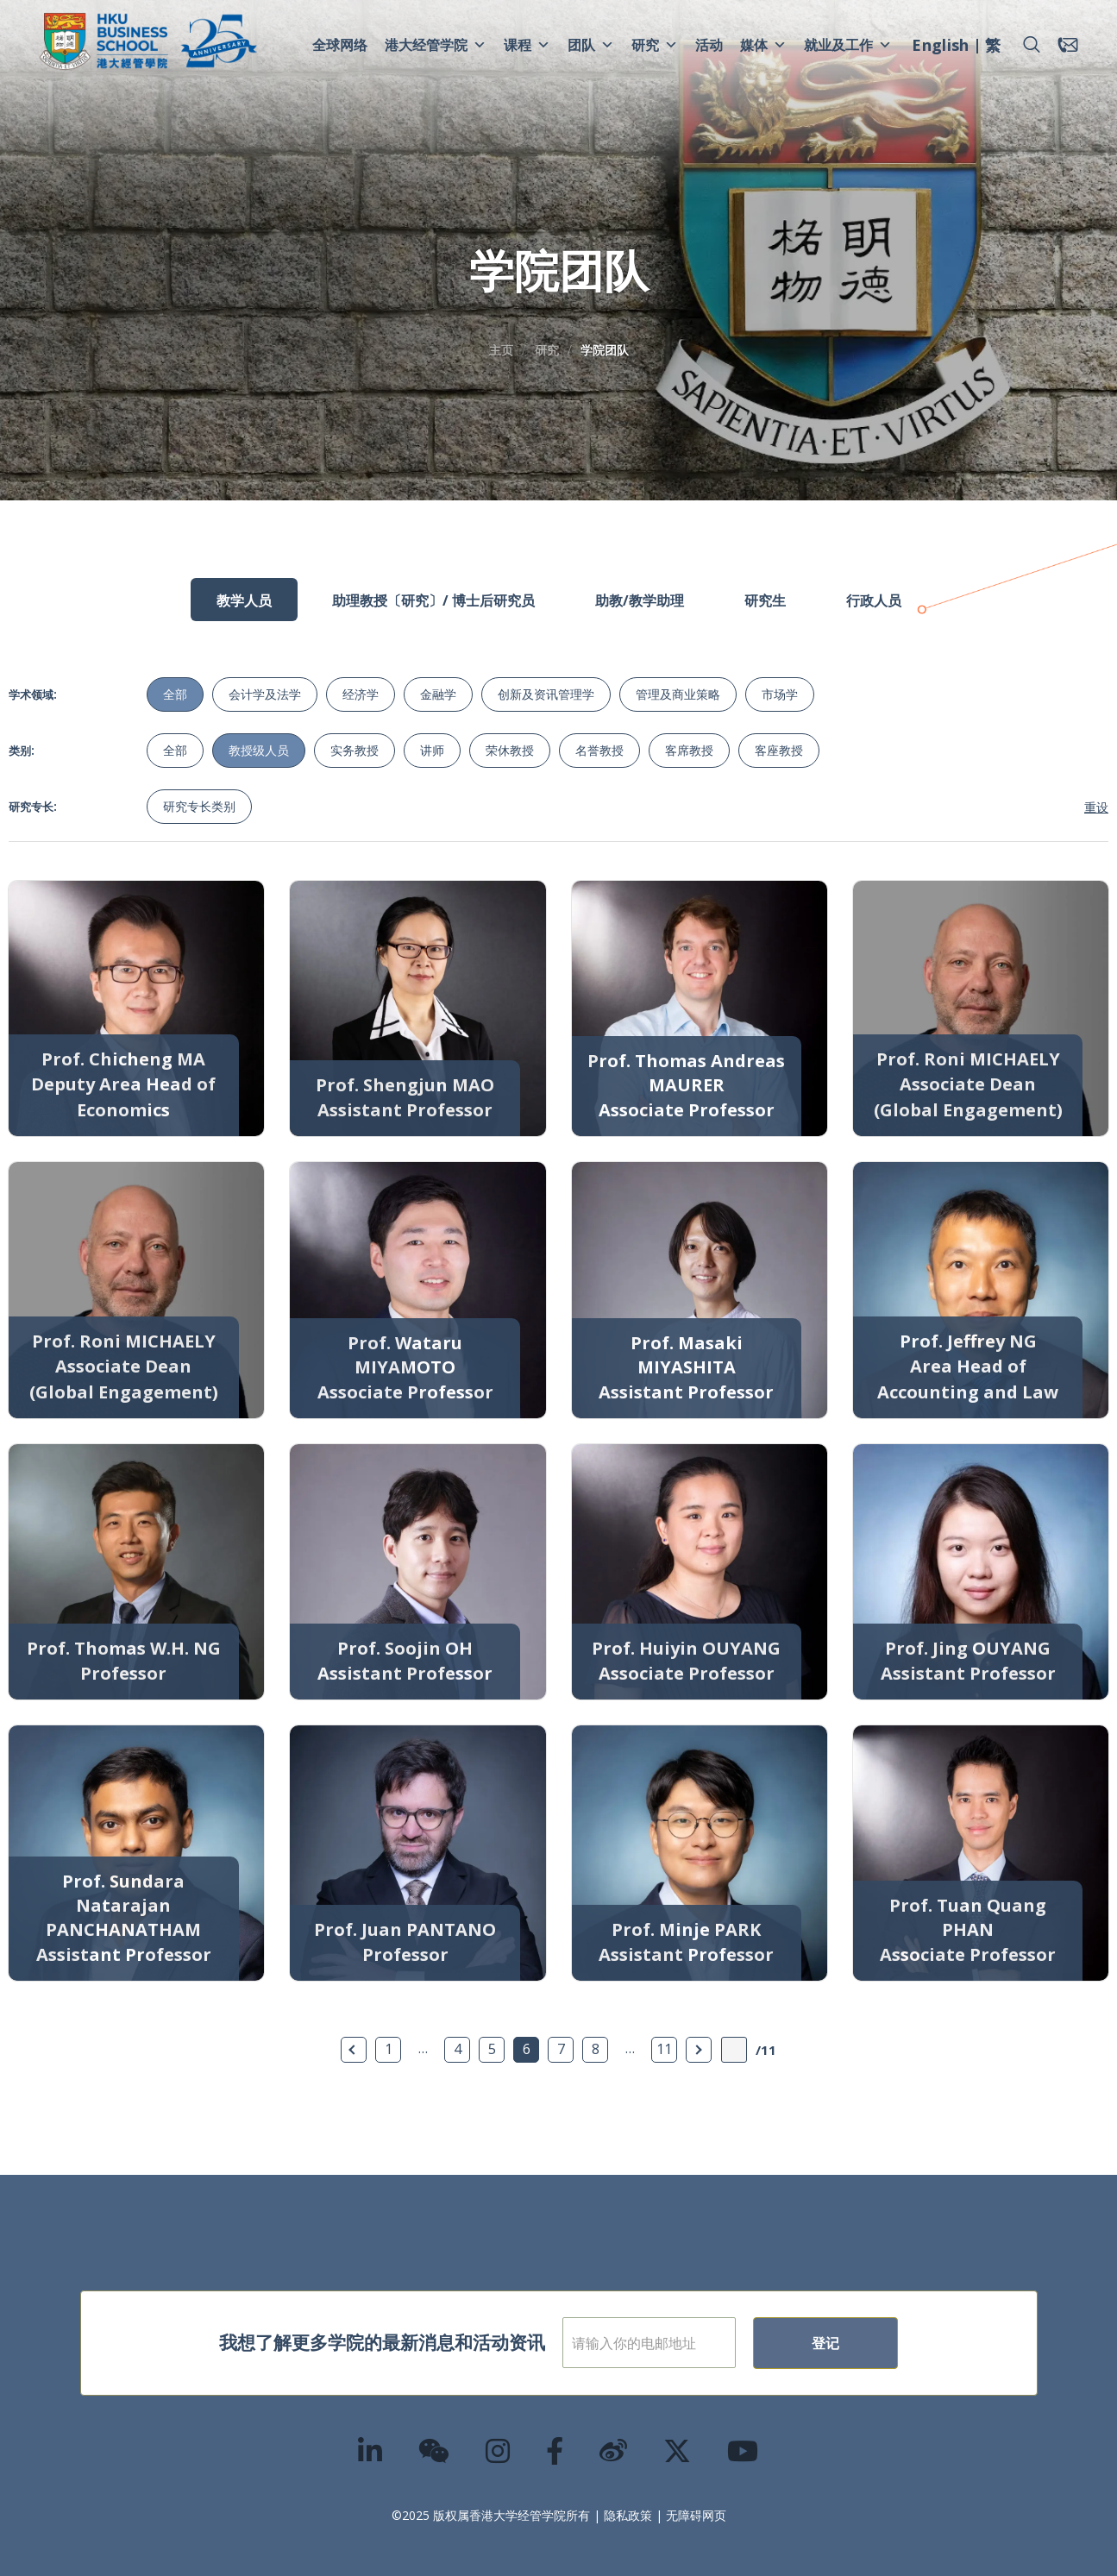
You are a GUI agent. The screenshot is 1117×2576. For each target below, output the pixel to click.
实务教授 (354, 750)
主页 (501, 350)
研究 (654, 45)
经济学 (360, 694)
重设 (1096, 807)
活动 (709, 44)
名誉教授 (599, 750)
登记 (881, 2343)
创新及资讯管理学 (546, 694)
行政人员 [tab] (873, 600)
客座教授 (779, 750)
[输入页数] (734, 2050)
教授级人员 (259, 750)
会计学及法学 (265, 694)
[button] (1031, 45)
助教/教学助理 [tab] (639, 600)
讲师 (432, 750)
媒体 (763, 45)
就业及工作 (848, 45)
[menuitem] (940, 47)
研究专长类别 (199, 806)
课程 (527, 45)
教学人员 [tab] (244, 600)
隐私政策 (628, 2515)
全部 (175, 694)
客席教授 (689, 750)
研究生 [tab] (765, 600)
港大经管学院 (435, 45)
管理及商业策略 (678, 694)
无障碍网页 (696, 2515)
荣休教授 (510, 750)
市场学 (780, 694)
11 (664, 2048)
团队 (591, 45)
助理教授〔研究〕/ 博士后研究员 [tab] (433, 600)
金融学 (438, 694)
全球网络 (339, 44)
